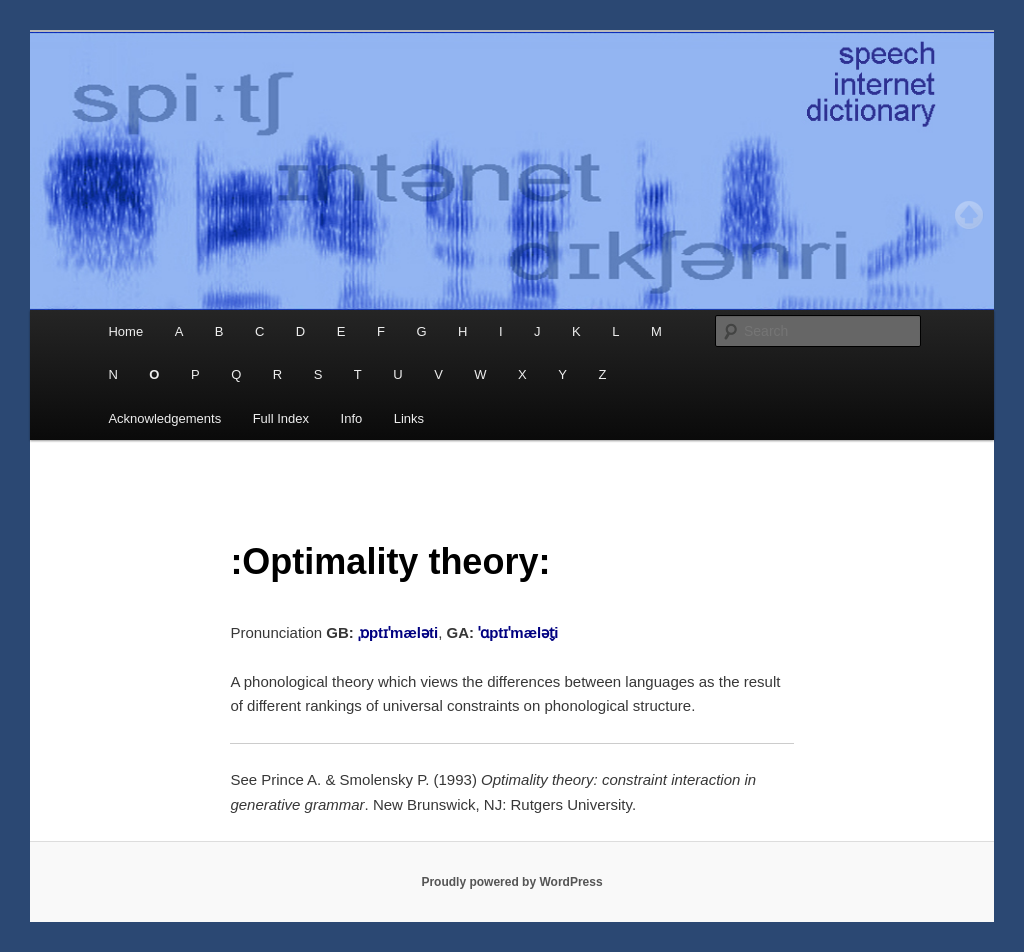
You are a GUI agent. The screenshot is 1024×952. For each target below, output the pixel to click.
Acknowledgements (164, 418)
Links (409, 418)
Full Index (281, 418)
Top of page (969, 215)
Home (125, 331)
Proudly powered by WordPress (511, 882)
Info (352, 418)
